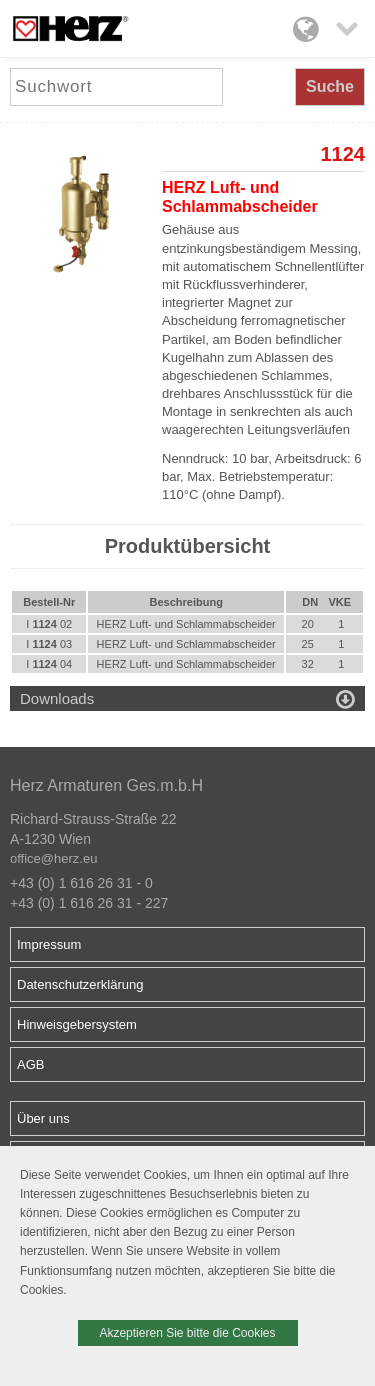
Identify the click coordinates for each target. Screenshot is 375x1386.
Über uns (43, 1118)
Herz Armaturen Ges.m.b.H (106, 785)
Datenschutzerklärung (80, 984)
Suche (330, 86)
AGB (30, 1064)
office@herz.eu (53, 858)
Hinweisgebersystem (77, 1024)
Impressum (49, 944)
